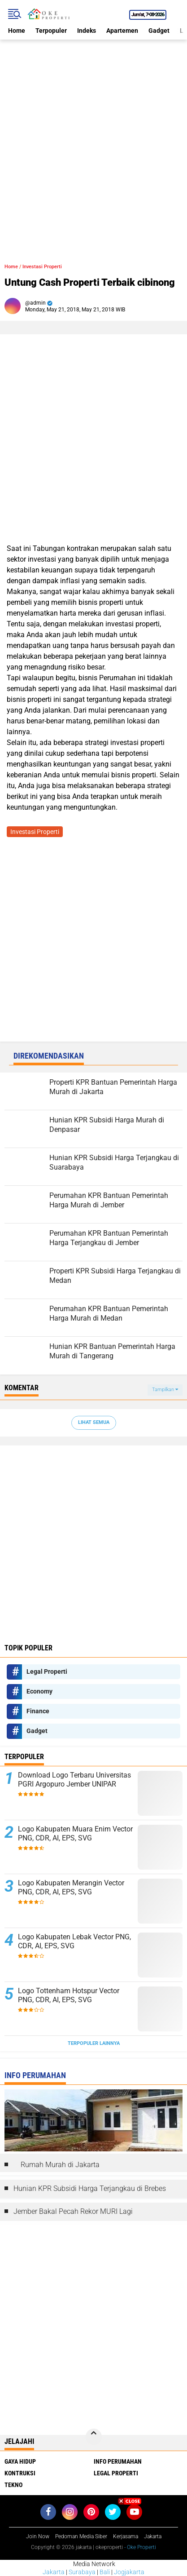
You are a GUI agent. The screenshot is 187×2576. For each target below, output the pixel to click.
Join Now (37, 2536)
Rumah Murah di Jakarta (60, 2164)
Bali (105, 2572)
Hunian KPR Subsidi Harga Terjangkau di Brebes (89, 2188)
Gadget (159, 30)
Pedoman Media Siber (81, 2536)
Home (16, 30)
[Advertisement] (93, 133)
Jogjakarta (129, 2572)
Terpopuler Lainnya (94, 2043)
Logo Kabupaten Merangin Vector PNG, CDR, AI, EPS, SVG (71, 1888)
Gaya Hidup (20, 2461)
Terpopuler (51, 30)
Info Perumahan (118, 2461)
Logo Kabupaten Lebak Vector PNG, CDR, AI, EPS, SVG (74, 1942)
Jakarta (54, 2572)
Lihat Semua (93, 1422)
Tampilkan (165, 1389)
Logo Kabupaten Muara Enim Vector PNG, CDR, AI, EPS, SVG (75, 1834)
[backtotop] (94, 2437)
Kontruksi (19, 2473)
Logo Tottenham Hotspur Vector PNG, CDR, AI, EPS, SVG (68, 1995)
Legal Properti (46, 1671)
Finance (37, 1711)
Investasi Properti (42, 267)
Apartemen (122, 30)
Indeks (86, 30)
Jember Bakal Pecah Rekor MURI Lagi (73, 2211)
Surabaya (82, 2572)
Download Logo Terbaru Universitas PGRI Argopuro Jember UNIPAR (74, 1780)
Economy (39, 1691)
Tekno (13, 2484)
